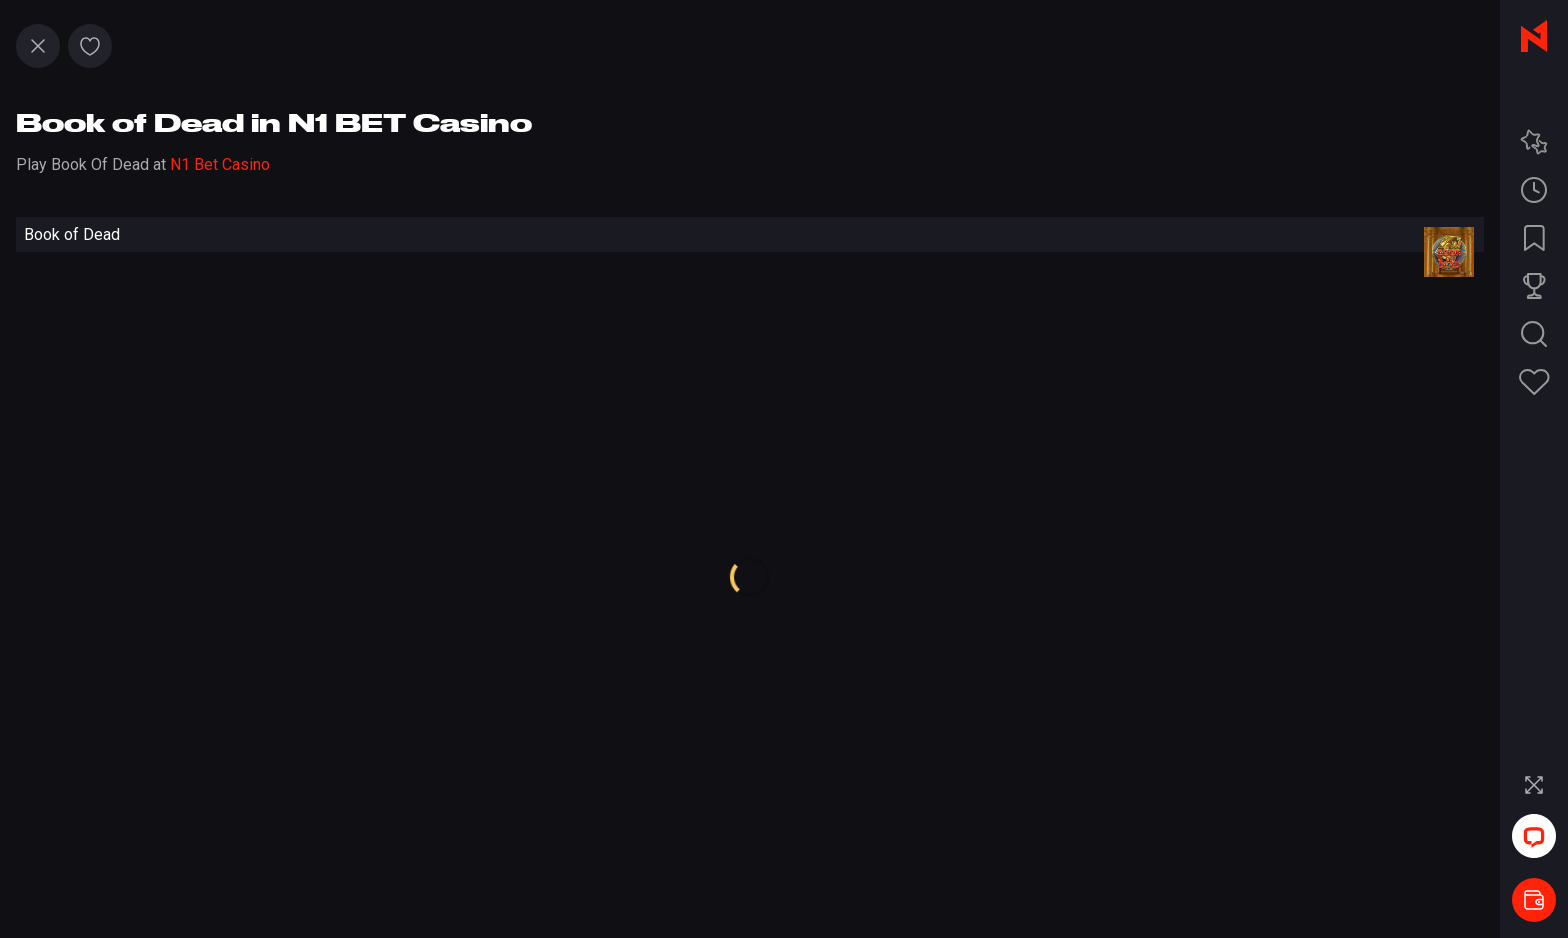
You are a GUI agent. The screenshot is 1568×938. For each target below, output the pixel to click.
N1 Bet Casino (220, 164)
